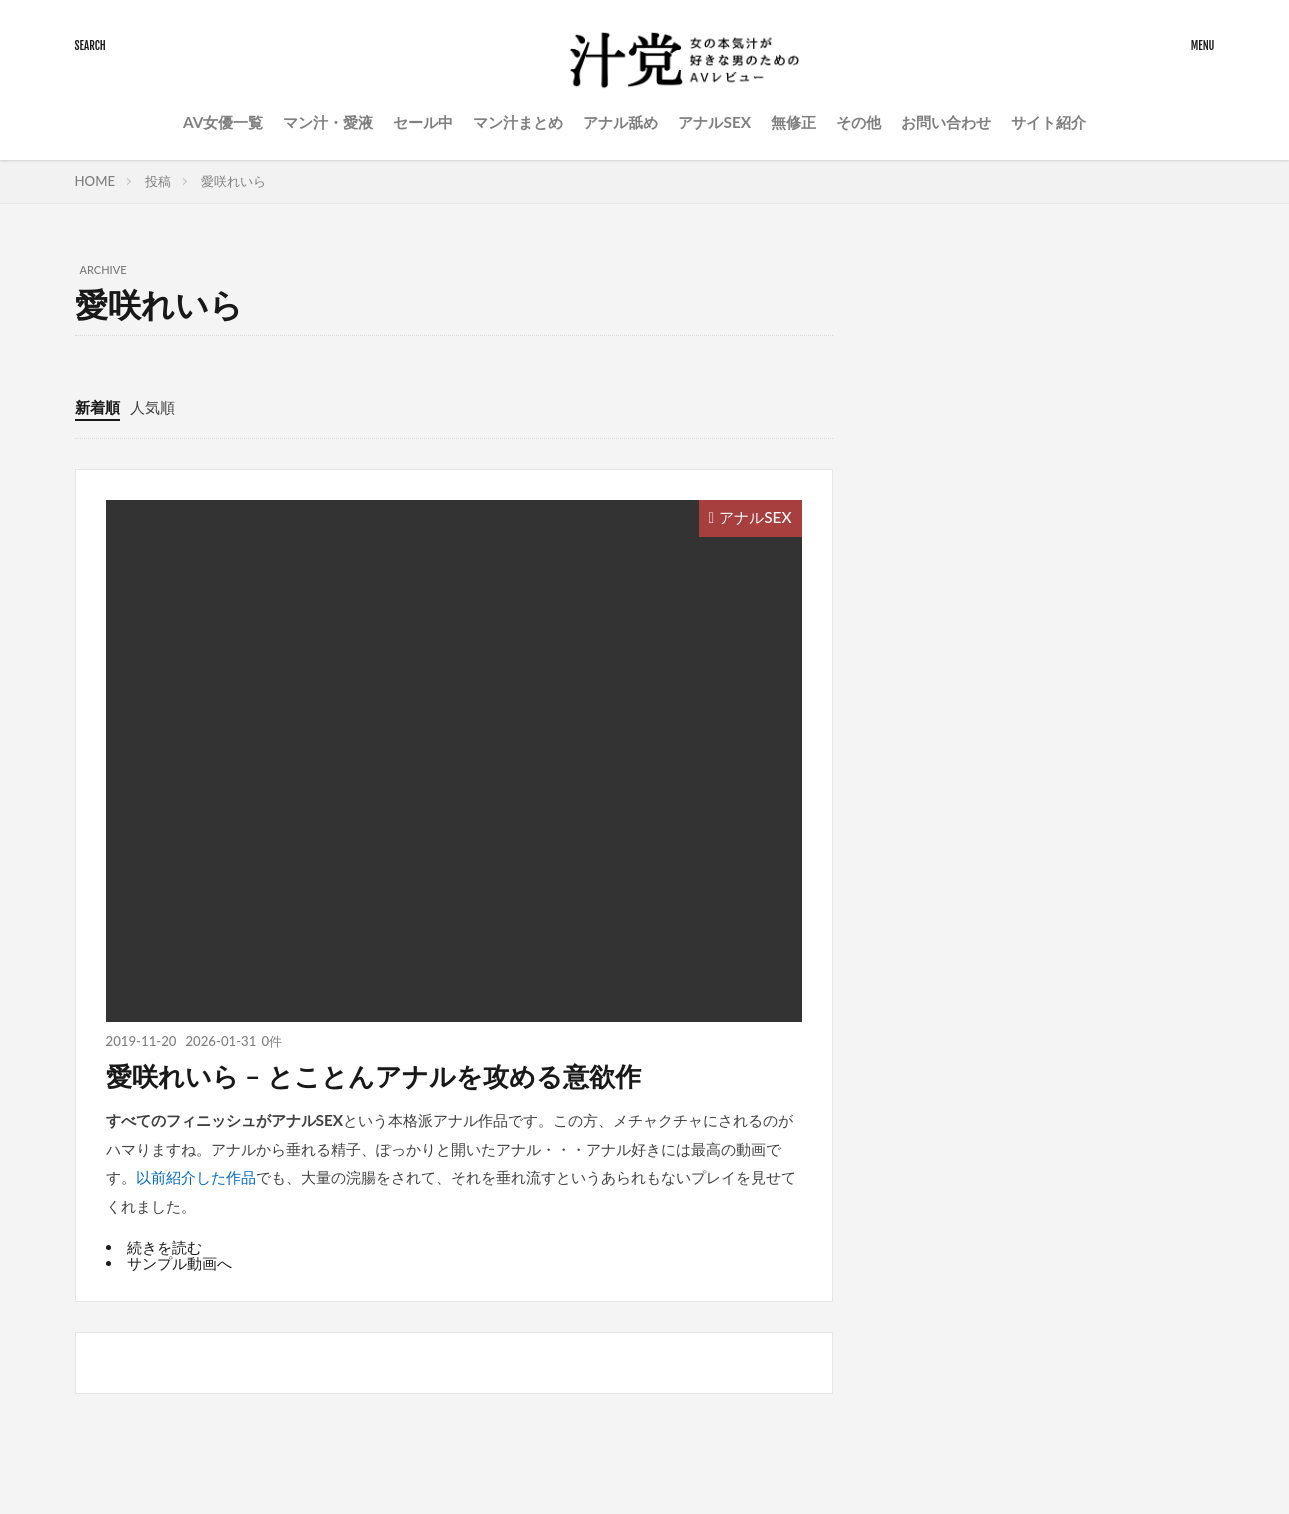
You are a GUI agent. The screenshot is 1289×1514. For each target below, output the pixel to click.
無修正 (793, 122)
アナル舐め (620, 122)
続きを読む (164, 1247)
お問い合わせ (946, 122)
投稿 (158, 181)
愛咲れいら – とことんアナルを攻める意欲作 (373, 1076)
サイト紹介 (1048, 122)
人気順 (152, 407)
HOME (95, 181)
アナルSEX (714, 122)
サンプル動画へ (179, 1263)
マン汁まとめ (518, 122)
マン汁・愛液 (328, 122)
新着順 (97, 407)
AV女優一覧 (223, 122)
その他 (858, 122)
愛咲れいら (233, 181)
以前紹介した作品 (196, 1177)
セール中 (423, 122)
